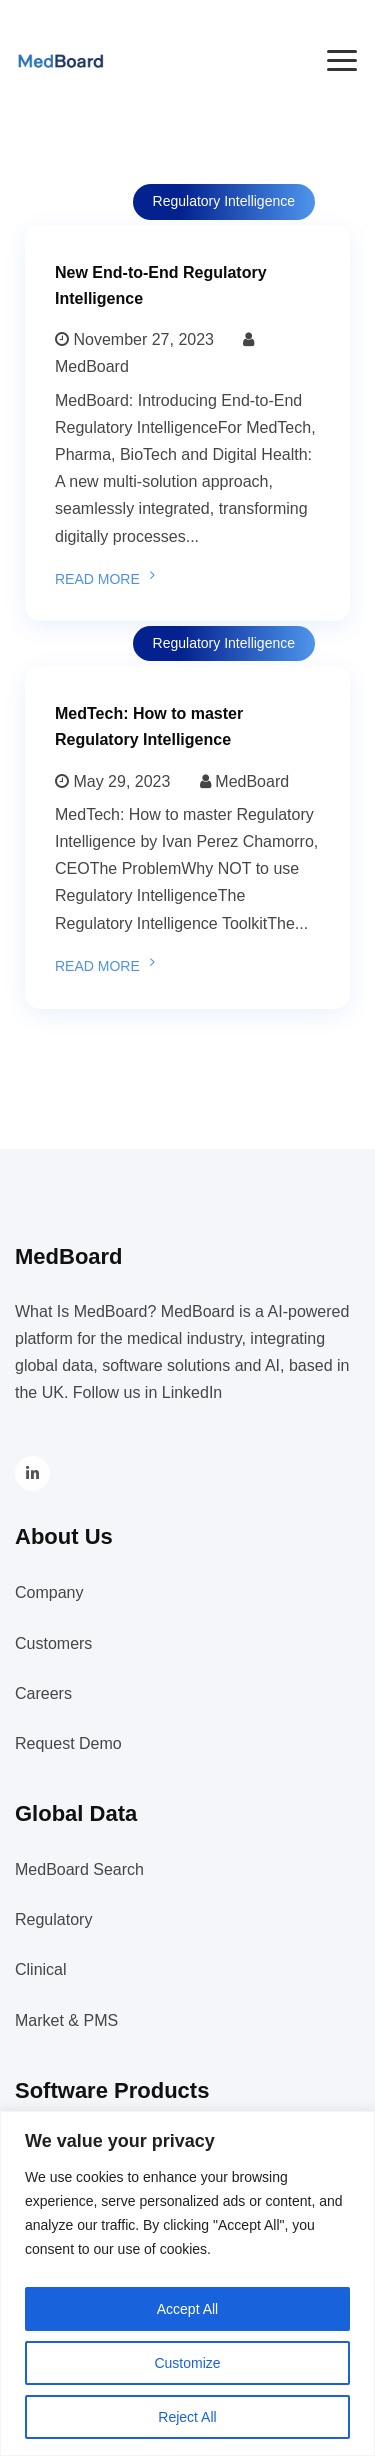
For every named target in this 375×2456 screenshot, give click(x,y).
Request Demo (68, 1743)
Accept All (187, 2309)
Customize (187, 2363)
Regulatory (53, 1919)
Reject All (187, 2417)
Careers (43, 1693)
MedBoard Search (79, 1869)
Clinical (41, 1969)
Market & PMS (66, 2020)
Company (49, 1592)
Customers (53, 1643)
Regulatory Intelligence (224, 201)
